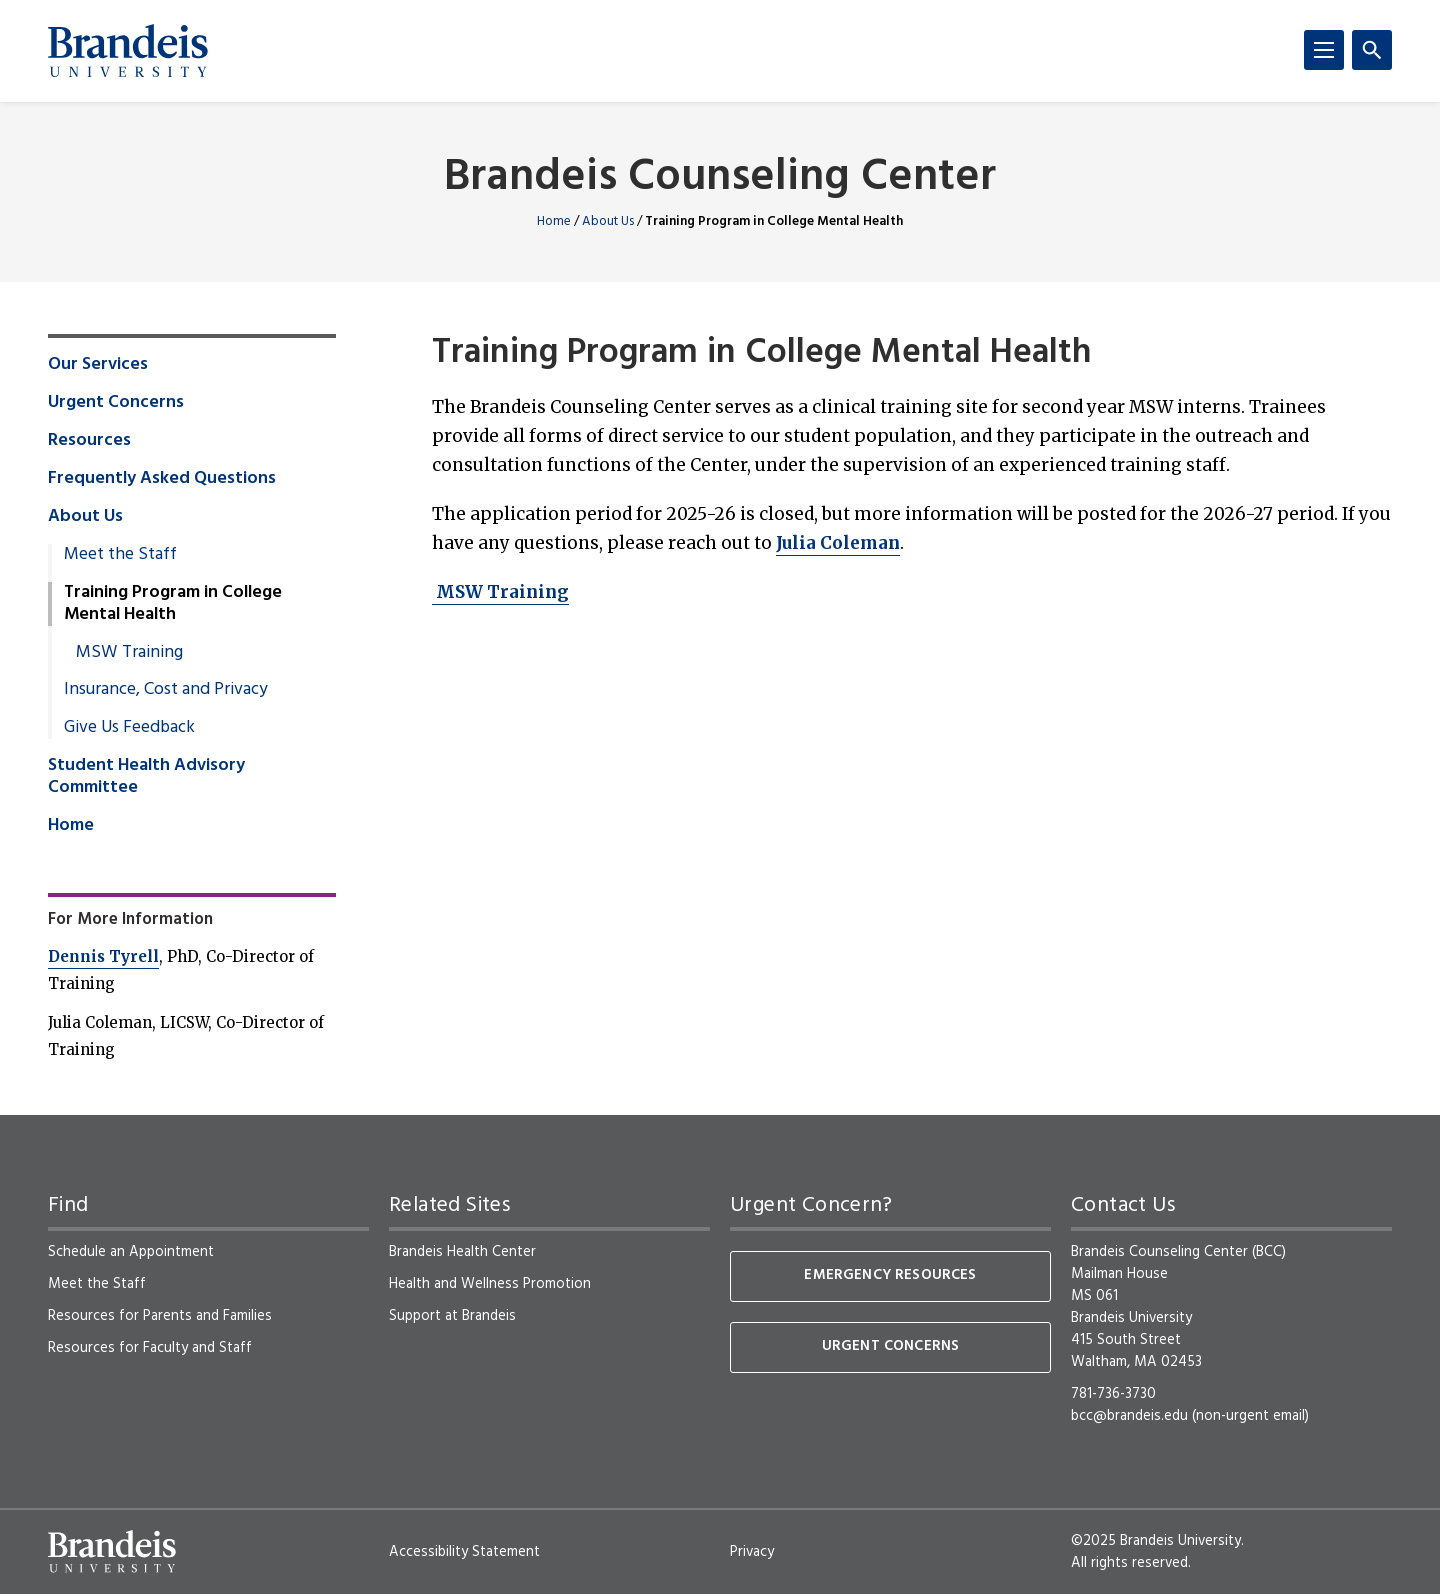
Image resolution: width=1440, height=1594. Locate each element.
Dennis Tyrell (103, 956)
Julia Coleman (838, 543)
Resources (89, 441)
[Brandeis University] (128, 51)
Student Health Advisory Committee (146, 777)
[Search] (1372, 50)
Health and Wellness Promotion (490, 1284)
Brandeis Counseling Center (720, 178)
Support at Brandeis (452, 1316)
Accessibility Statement (464, 1552)
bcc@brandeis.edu (1129, 1416)
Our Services (98, 365)
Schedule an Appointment (131, 1252)
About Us (608, 221)
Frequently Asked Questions (162, 479)
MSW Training (500, 592)
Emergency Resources (890, 1275)
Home (554, 221)
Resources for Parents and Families (160, 1316)
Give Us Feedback (129, 728)
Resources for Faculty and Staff (150, 1348)
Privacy (752, 1552)
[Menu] (1324, 50)
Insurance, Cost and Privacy (166, 690)
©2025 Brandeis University (1156, 1541)
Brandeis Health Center (462, 1252)
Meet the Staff (120, 555)
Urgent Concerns (116, 403)
